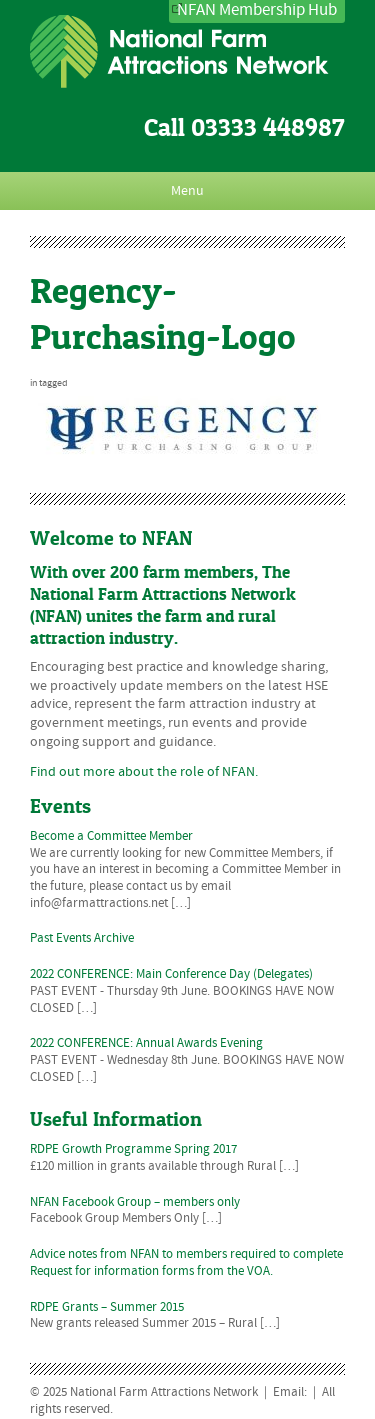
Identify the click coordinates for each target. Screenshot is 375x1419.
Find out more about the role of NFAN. (144, 772)
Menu (187, 191)
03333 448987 (268, 127)
